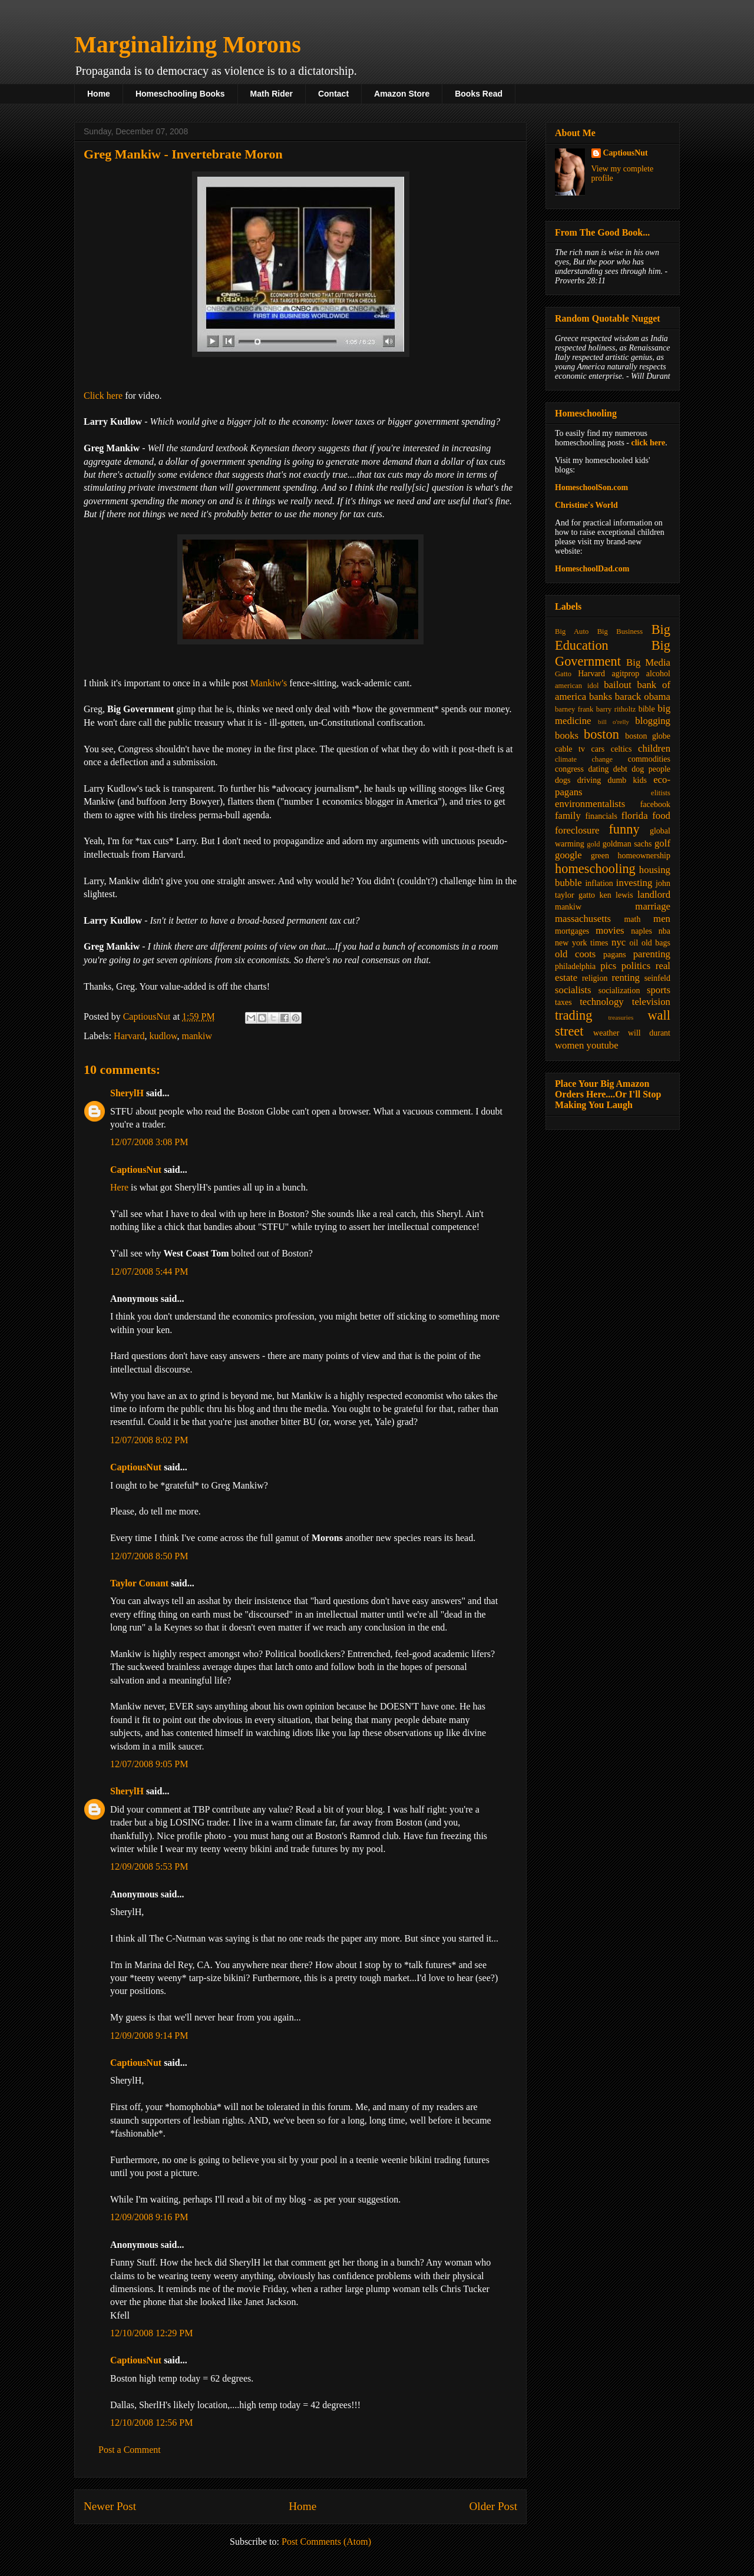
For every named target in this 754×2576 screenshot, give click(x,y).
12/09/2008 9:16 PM (149, 2217)
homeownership (644, 855)
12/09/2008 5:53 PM (149, 1866)
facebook (655, 804)
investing (634, 882)
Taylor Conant (139, 1583)
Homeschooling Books (180, 93)
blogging (652, 720)
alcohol (658, 673)
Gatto (563, 674)
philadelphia (575, 966)
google (568, 855)
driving (589, 780)
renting (625, 977)
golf (662, 843)
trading (573, 1015)
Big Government (612, 653)
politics (635, 965)
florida (634, 815)
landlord (653, 894)
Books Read (478, 93)
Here (119, 1187)
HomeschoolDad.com (592, 568)
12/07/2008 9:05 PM (149, 1764)
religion (595, 978)
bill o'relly (613, 721)
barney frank (574, 709)
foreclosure (577, 830)
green (600, 855)
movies (610, 930)
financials (601, 816)
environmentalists (590, 803)
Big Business (620, 631)
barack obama (642, 696)
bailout (617, 684)
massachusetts (583, 918)
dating (598, 769)
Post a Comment (129, 2450)
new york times (581, 942)
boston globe (647, 736)
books (566, 735)
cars (598, 749)
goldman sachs (627, 843)
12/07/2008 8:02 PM (149, 1440)
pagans (614, 954)
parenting (651, 954)
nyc (618, 942)
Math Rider (271, 93)
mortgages (572, 931)
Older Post (493, 2506)
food (661, 815)
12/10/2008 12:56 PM (151, 2423)
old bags (655, 942)
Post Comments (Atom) (326, 2542)
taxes (563, 1002)
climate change (584, 759)
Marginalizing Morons (187, 44)
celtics (621, 749)
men (661, 918)
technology (602, 1001)
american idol (576, 686)
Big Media (648, 662)
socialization (619, 990)
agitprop (626, 673)
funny (624, 829)
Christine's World (586, 505)
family (568, 815)
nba (664, 931)
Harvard (129, 1036)
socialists (573, 990)
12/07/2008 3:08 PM (149, 1142)
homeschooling (595, 868)
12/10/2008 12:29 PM (151, 2333)
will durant (649, 1033)
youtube (603, 1045)
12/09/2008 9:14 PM (149, 2036)
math (632, 919)
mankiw (196, 1036)
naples (641, 931)
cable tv (570, 749)
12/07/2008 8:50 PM (149, 1556)
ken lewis (616, 895)
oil (634, 942)
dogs (562, 780)
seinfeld (657, 978)
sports (658, 990)
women (569, 1045)
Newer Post (110, 2506)
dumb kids (626, 780)
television (651, 1001)
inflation (599, 883)
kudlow (163, 1036)
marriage (652, 906)
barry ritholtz (616, 709)
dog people (650, 769)
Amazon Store (401, 93)
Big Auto (571, 631)
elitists (660, 793)
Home (98, 93)
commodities (649, 759)
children (654, 748)
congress (569, 769)
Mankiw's (268, 683)
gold (593, 844)
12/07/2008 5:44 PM (149, 1271)
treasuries (620, 1017)
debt (620, 769)
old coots (575, 954)
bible (647, 709)
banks (600, 696)
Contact (333, 93)
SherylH (127, 1093)
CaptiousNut (135, 1170)
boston (601, 734)
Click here (103, 396)
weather (606, 1033)
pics (608, 965)
